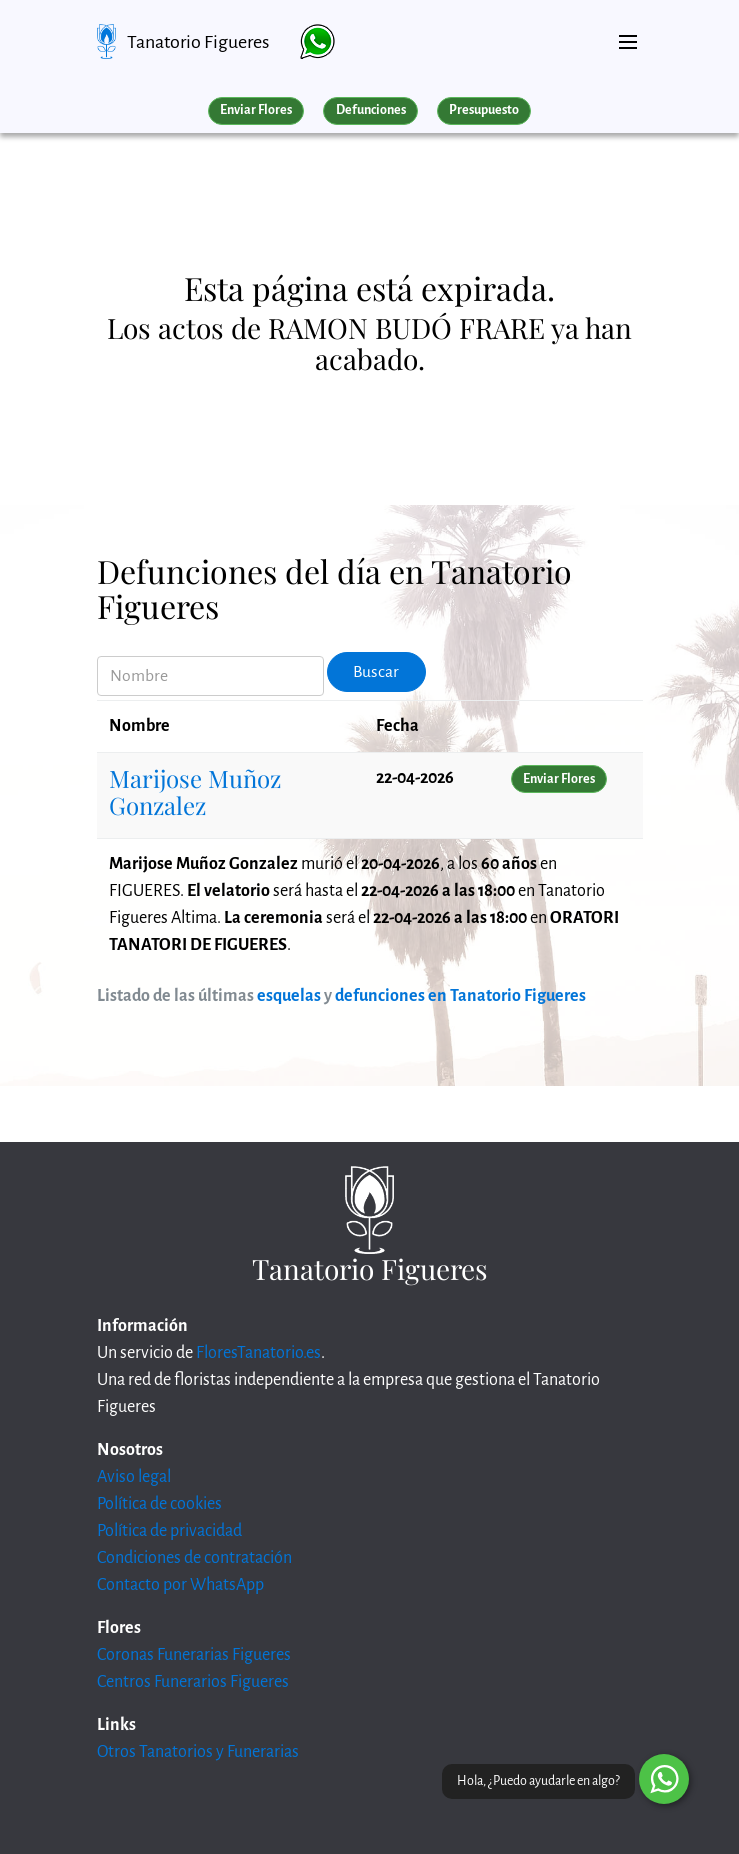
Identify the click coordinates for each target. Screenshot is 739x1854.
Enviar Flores (256, 110)
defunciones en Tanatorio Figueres (460, 996)
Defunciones (371, 110)
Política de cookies (159, 1504)
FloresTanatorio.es (258, 1353)
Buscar (376, 672)
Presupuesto (484, 110)
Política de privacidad (169, 1531)
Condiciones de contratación (194, 1558)
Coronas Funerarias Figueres (194, 1655)
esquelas (289, 996)
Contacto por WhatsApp (180, 1585)
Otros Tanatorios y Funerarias (198, 1752)
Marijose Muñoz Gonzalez (195, 791)
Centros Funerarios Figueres (193, 1682)
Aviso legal (134, 1477)
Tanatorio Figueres (198, 42)
